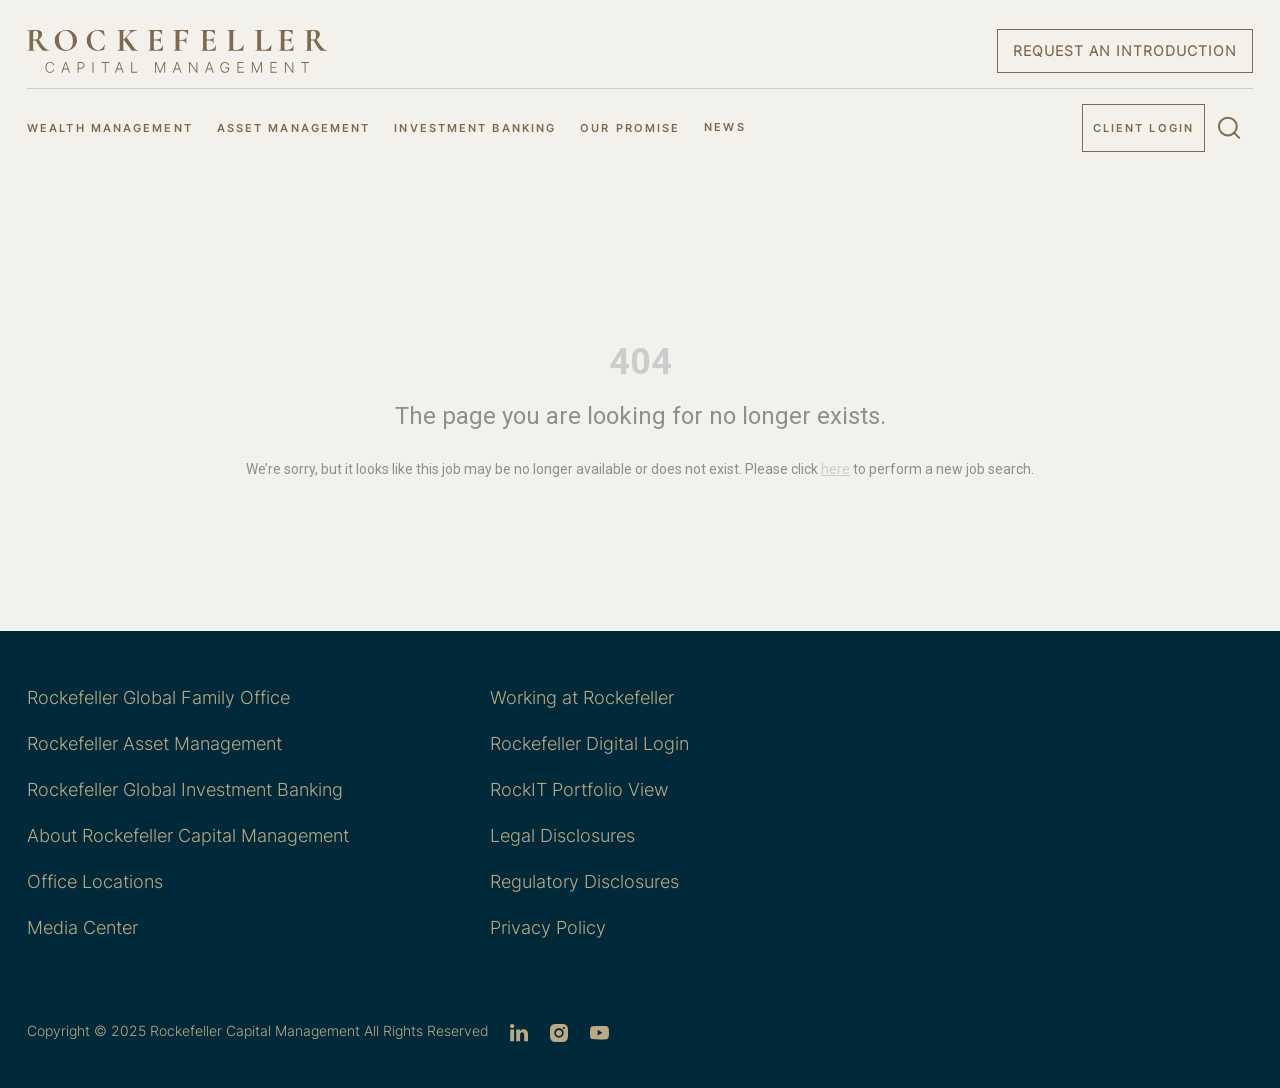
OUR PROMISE (630, 128)
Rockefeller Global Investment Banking (185, 789)
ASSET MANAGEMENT (294, 128)
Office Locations (95, 881)
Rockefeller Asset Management (154, 743)
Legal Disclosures (562, 835)
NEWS (724, 127)
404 (640, 362)
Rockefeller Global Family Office (158, 697)
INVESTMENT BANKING (475, 128)
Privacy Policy (548, 927)
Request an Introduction (1125, 50)
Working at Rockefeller (582, 697)
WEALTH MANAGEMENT (110, 128)
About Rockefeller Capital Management (188, 835)
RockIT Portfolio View (579, 789)
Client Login (1143, 128)
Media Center (82, 927)
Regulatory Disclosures (584, 881)
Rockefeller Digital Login (589, 743)
